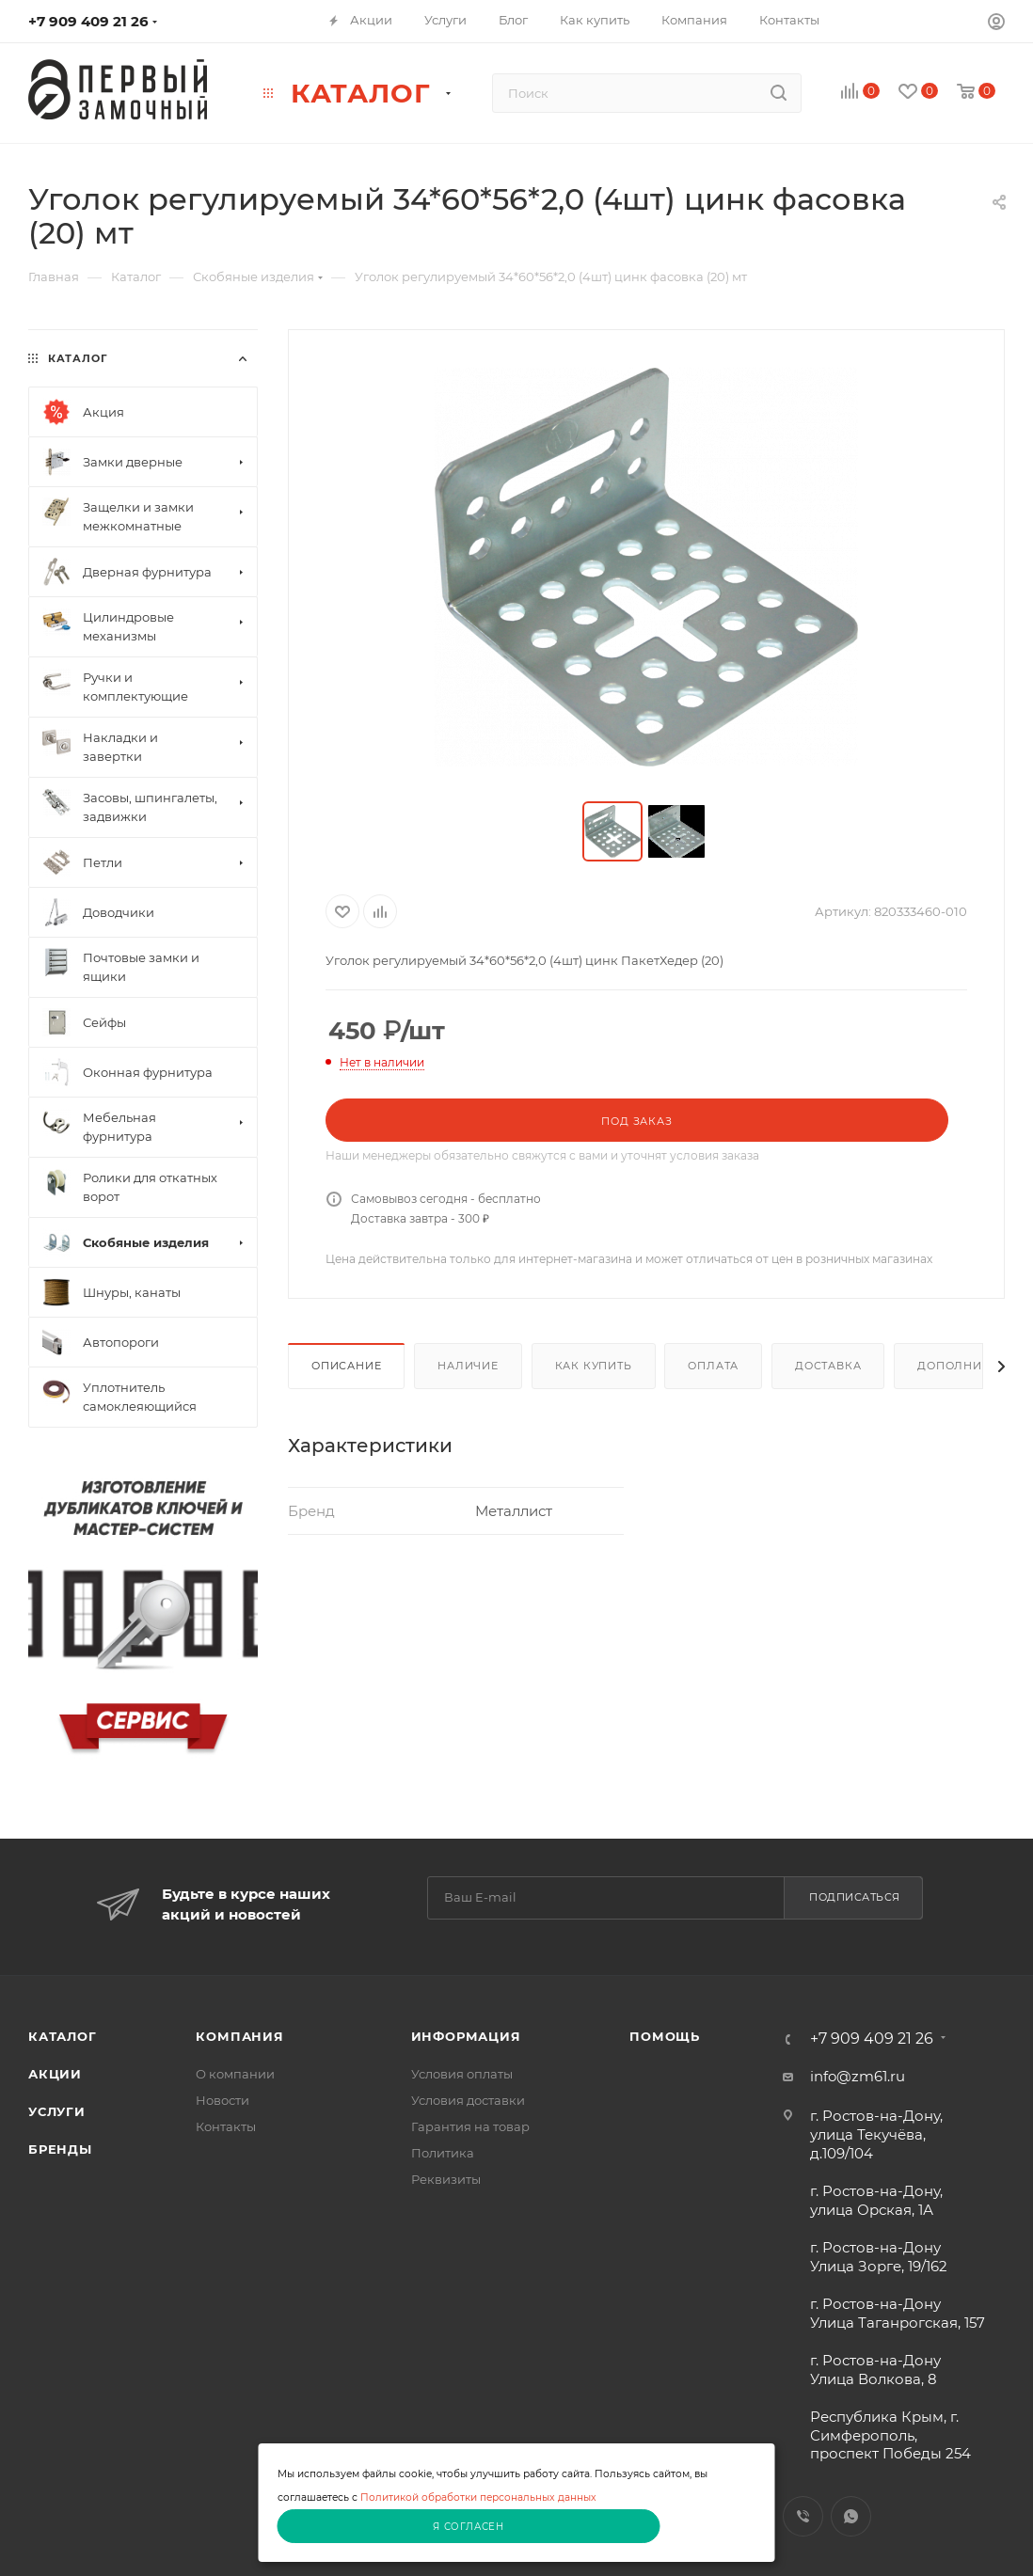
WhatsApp (851, 2516)
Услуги (57, 2111)
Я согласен (468, 2527)
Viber (803, 2516)
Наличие (468, 1365)
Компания (239, 2036)
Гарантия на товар (470, 2126)
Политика (442, 2152)
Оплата (713, 1365)
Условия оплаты (462, 2073)
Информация (466, 2036)
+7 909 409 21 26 (88, 21)
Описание (346, 1365)
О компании (235, 2073)
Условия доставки (468, 2100)
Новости (222, 2100)
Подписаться (854, 1897)
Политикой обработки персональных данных (478, 2497)
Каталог (62, 2036)
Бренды (60, 2149)
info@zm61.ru (857, 2076)
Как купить (593, 1365)
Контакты (226, 2126)
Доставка (828, 1365)
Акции (55, 2073)
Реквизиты (446, 2179)
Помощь (664, 2036)
